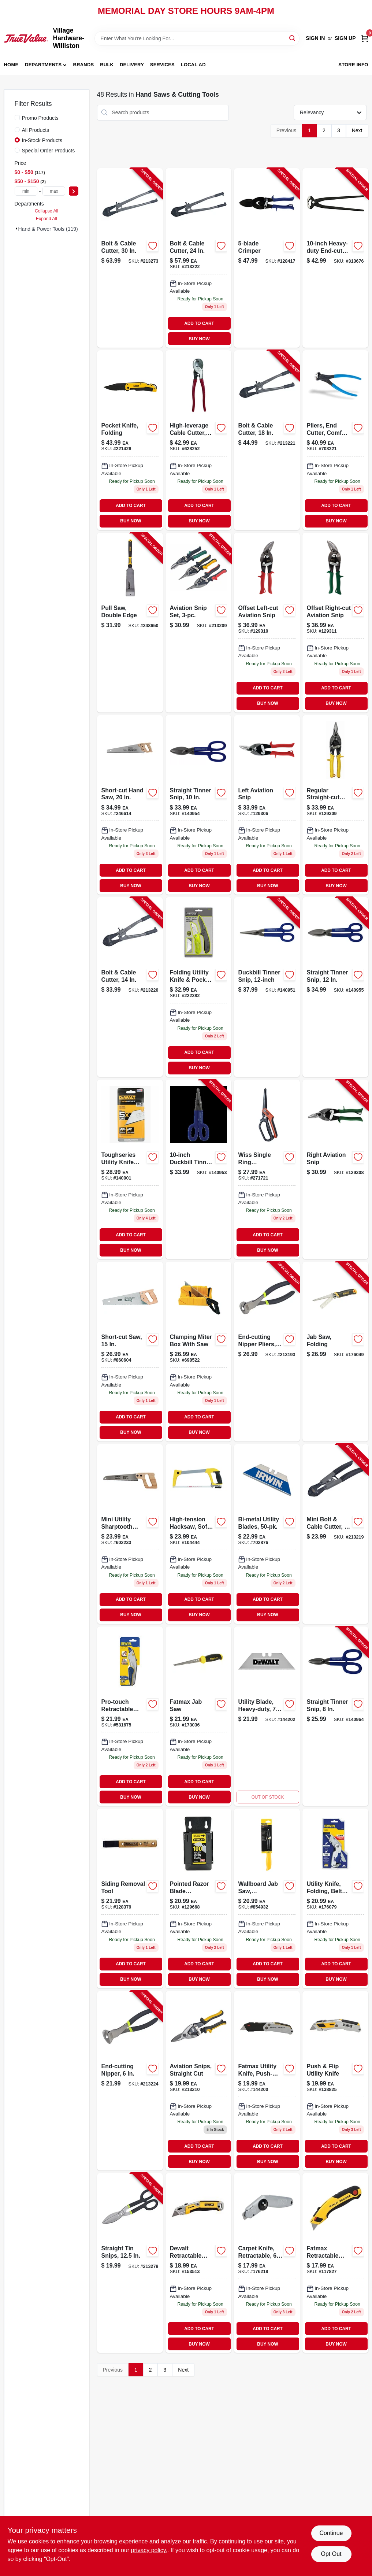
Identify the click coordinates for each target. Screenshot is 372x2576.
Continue (331, 2533)
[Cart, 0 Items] (364, 38)
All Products (35, 130)
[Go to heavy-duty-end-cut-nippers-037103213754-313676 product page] (335, 258)
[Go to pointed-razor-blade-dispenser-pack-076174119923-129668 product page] (198, 1898)
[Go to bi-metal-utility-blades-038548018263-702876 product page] (267, 1534)
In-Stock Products (42, 140)
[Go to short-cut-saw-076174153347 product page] (130, 1351)
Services (162, 64)
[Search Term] (197, 38)
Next (357, 130)
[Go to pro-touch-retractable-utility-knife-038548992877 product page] (130, 1716)
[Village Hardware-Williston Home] (26, 38)
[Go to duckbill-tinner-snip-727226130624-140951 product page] (267, 987)
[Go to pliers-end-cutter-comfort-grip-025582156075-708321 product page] (335, 440)
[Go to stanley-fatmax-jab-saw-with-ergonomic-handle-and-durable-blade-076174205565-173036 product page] (198, 1716)
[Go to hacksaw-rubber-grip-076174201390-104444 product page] (198, 1534)
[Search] (292, 38)
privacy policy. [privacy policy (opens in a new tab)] (149, 2550)
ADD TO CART (199, 323)
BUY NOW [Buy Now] (199, 338)
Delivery (132, 64)
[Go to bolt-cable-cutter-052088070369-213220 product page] (130, 987)
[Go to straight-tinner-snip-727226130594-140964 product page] (335, 1716)
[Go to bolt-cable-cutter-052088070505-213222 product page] (198, 258)
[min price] (26, 191)
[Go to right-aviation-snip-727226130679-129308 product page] (335, 1169)
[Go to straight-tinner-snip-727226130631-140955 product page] (335, 987)
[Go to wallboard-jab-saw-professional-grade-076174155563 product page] (267, 1898)
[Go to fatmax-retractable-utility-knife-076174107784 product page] (335, 2263)
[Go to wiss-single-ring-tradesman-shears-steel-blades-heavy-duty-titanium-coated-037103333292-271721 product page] (267, 1169)
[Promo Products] (17, 117)
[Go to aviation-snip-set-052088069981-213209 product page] (198, 623)
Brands (83, 64)
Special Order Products (48, 150)
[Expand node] (16, 228)
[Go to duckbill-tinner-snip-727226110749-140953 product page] (198, 1169)
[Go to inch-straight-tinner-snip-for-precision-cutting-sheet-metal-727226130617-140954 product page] (198, 805)
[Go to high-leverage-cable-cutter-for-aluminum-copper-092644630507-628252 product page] (198, 440)
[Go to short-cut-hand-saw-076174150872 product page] (130, 805)
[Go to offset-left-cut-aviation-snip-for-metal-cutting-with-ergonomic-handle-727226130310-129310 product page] (267, 623)
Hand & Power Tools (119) (48, 229)
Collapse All (46, 211)
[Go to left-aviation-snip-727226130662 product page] (267, 805)
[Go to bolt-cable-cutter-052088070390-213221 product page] (267, 440)
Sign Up (345, 38)
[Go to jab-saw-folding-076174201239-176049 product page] (335, 1351)
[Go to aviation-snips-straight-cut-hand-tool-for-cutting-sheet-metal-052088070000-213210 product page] (198, 2081)
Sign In (315, 38)
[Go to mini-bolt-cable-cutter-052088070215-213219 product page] (335, 1534)
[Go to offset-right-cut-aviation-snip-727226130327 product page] (335, 623)
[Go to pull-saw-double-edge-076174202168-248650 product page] (130, 623)
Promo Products (40, 118)
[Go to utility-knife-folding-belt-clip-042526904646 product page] (335, 1898)
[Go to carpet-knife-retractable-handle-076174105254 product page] (267, 2263)
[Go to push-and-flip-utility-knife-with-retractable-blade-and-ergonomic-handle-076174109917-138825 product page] (335, 2081)
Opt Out (331, 2554)
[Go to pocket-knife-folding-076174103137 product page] (130, 440)
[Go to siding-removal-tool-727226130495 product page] (130, 1898)
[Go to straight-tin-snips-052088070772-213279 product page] (130, 2263)
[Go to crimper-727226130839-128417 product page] (267, 258)
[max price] (53, 191)
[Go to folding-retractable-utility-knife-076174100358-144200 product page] (267, 2081)
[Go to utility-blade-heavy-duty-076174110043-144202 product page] (267, 1716)
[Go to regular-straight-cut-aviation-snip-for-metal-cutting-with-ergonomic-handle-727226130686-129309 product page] (335, 805)
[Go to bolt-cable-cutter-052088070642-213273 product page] (130, 258)
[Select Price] (73, 191)
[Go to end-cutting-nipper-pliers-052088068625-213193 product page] (267, 1351)
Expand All (46, 218)
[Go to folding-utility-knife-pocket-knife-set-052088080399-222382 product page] (198, 987)
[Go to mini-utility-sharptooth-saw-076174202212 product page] (130, 1534)
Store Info (353, 64)
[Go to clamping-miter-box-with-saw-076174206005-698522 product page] (198, 1351)
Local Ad (193, 64)
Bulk (107, 64)
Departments (43, 64)
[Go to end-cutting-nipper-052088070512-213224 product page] (130, 2081)
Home (11, 64)
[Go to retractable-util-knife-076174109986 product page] (198, 2263)
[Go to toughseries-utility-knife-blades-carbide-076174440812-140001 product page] (130, 1169)
